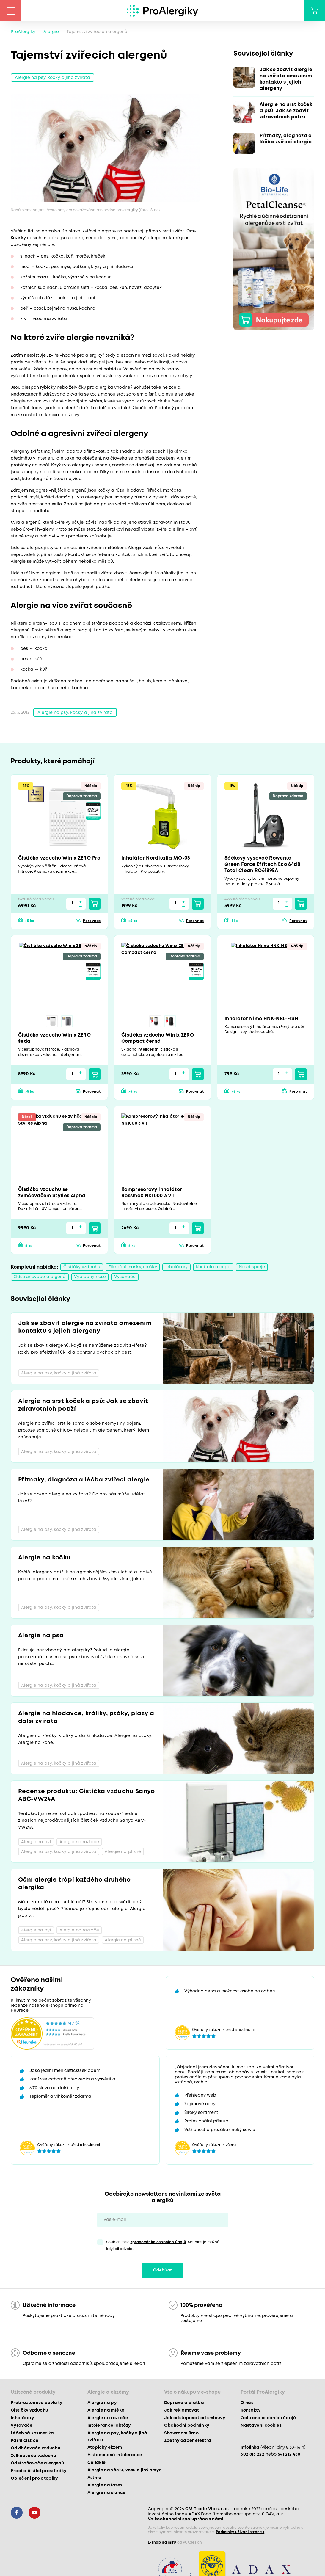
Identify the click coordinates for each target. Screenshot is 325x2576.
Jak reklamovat (181, 2410)
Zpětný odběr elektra (187, 2440)
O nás (247, 2403)
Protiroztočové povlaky (36, 2403)
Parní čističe (24, 2440)
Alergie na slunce (106, 2493)
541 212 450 (289, 2454)
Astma (94, 2478)
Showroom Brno (181, 2433)
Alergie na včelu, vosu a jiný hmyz (124, 2470)
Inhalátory (176, 1267)
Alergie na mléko (105, 2410)
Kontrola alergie (213, 1267)
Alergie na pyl (102, 2403)
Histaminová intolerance (114, 2455)
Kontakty (250, 2410)
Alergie (51, 32)
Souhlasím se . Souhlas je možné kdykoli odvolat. (163, 2246)
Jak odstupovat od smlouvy (194, 2418)
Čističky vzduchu (81, 1267)
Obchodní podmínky (186, 2425)
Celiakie (96, 2462)
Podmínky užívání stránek (240, 2532)
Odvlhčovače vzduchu (35, 2448)
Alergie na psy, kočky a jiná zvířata (52, 77)
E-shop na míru (162, 2542)
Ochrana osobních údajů (268, 2418)
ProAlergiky (23, 32)
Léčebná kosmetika (32, 2433)
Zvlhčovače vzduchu (33, 2456)
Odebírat (162, 2270)
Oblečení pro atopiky (34, 2478)
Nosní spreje (252, 1267)
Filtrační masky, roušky (133, 1267)
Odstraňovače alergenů (40, 1277)
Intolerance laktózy (109, 2425)
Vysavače (125, 1277)
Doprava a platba (184, 2403)
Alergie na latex (105, 2485)
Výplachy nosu (90, 1277)
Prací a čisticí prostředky (39, 2471)
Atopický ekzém (104, 2447)
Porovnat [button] (92, 921)
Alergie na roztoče (107, 2418)
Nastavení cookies (261, 2425)
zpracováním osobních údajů (158, 2242)
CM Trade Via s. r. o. (207, 2509)
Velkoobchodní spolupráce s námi (185, 2519)
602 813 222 (252, 2454)
